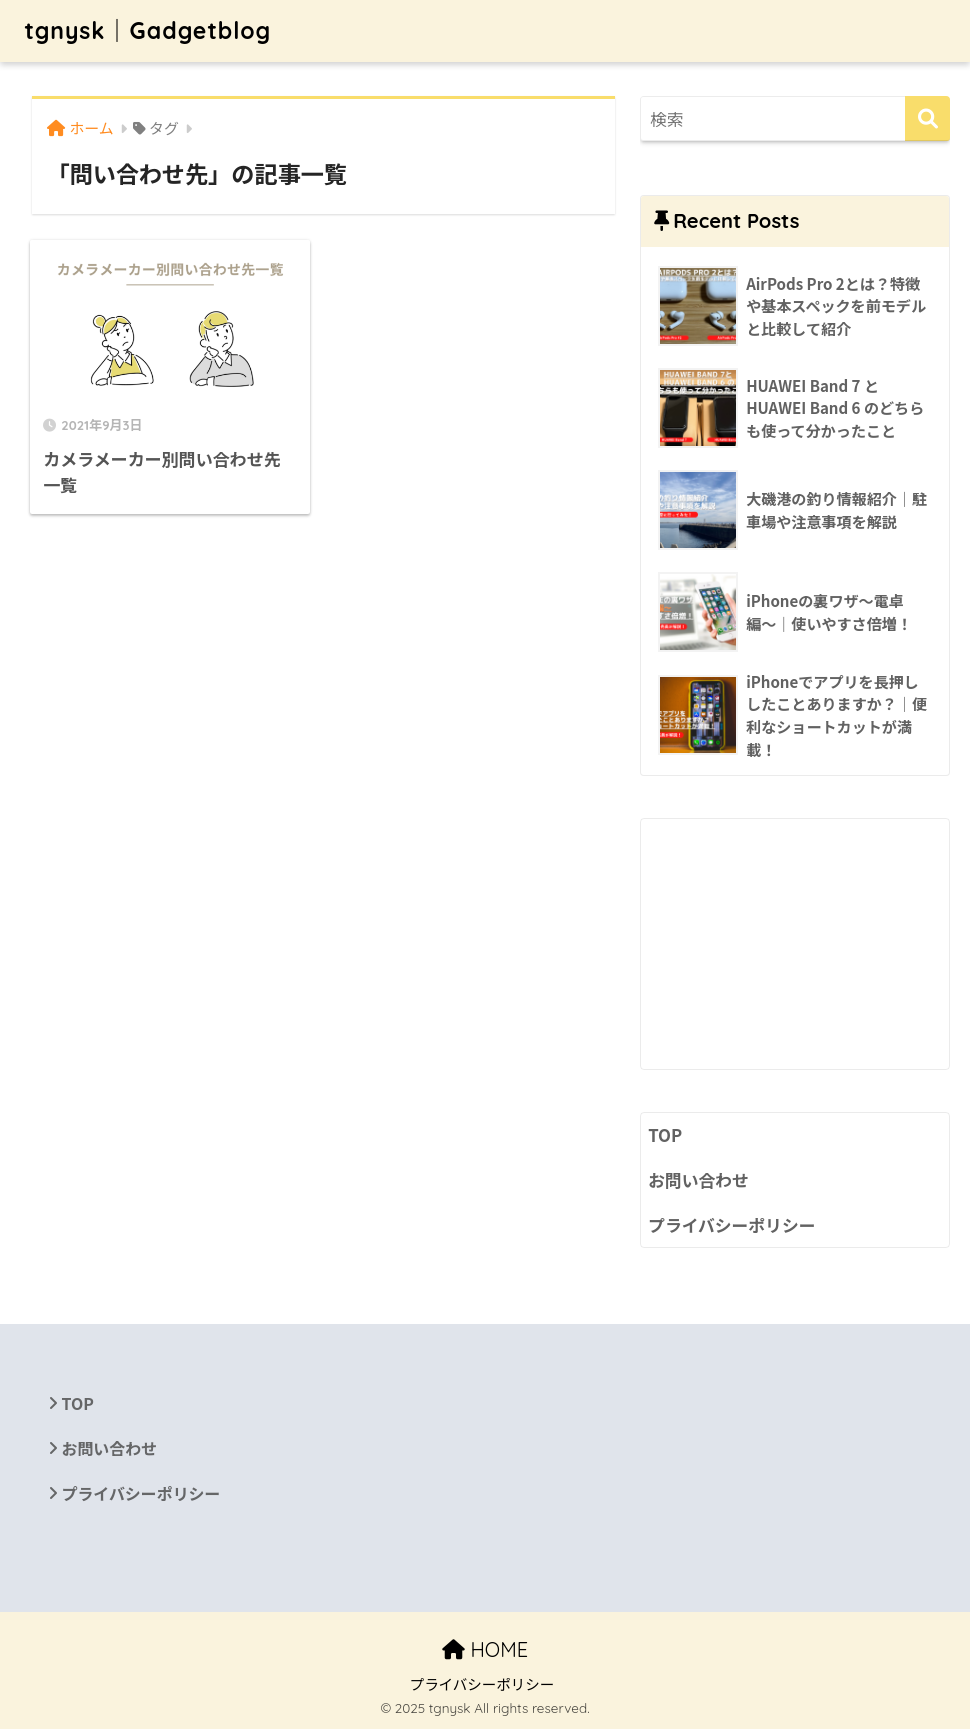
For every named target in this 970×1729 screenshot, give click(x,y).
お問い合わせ (698, 1180)
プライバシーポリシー (731, 1225)
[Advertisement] (795, 944)
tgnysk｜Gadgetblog (147, 30)
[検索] (927, 118)
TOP (665, 1135)
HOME (485, 1649)
